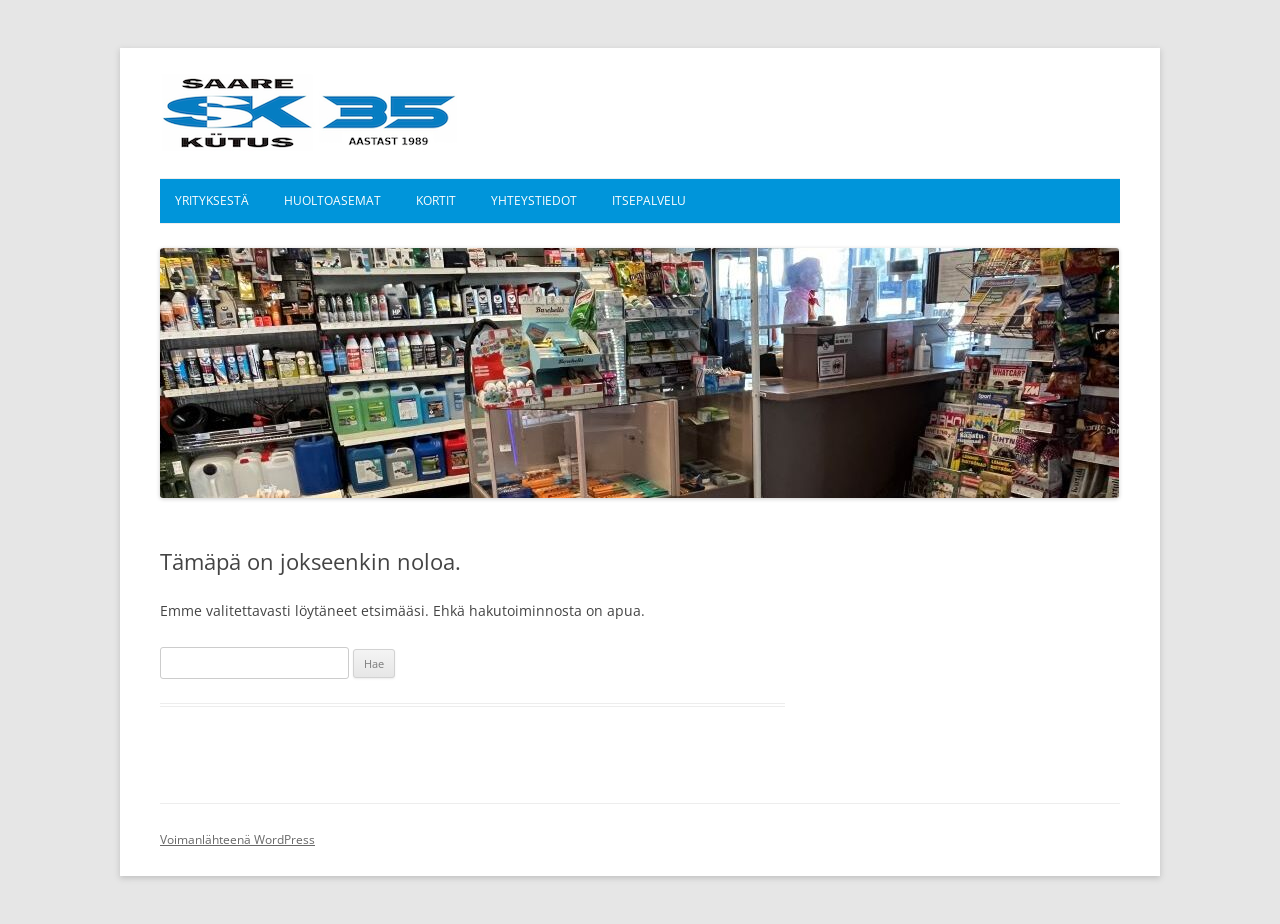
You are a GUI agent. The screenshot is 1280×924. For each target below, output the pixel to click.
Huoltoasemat (332, 200)
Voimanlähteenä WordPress (237, 839)
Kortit (436, 200)
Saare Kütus (309, 113)
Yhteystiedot (534, 200)
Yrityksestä (212, 200)
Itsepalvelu (649, 200)
